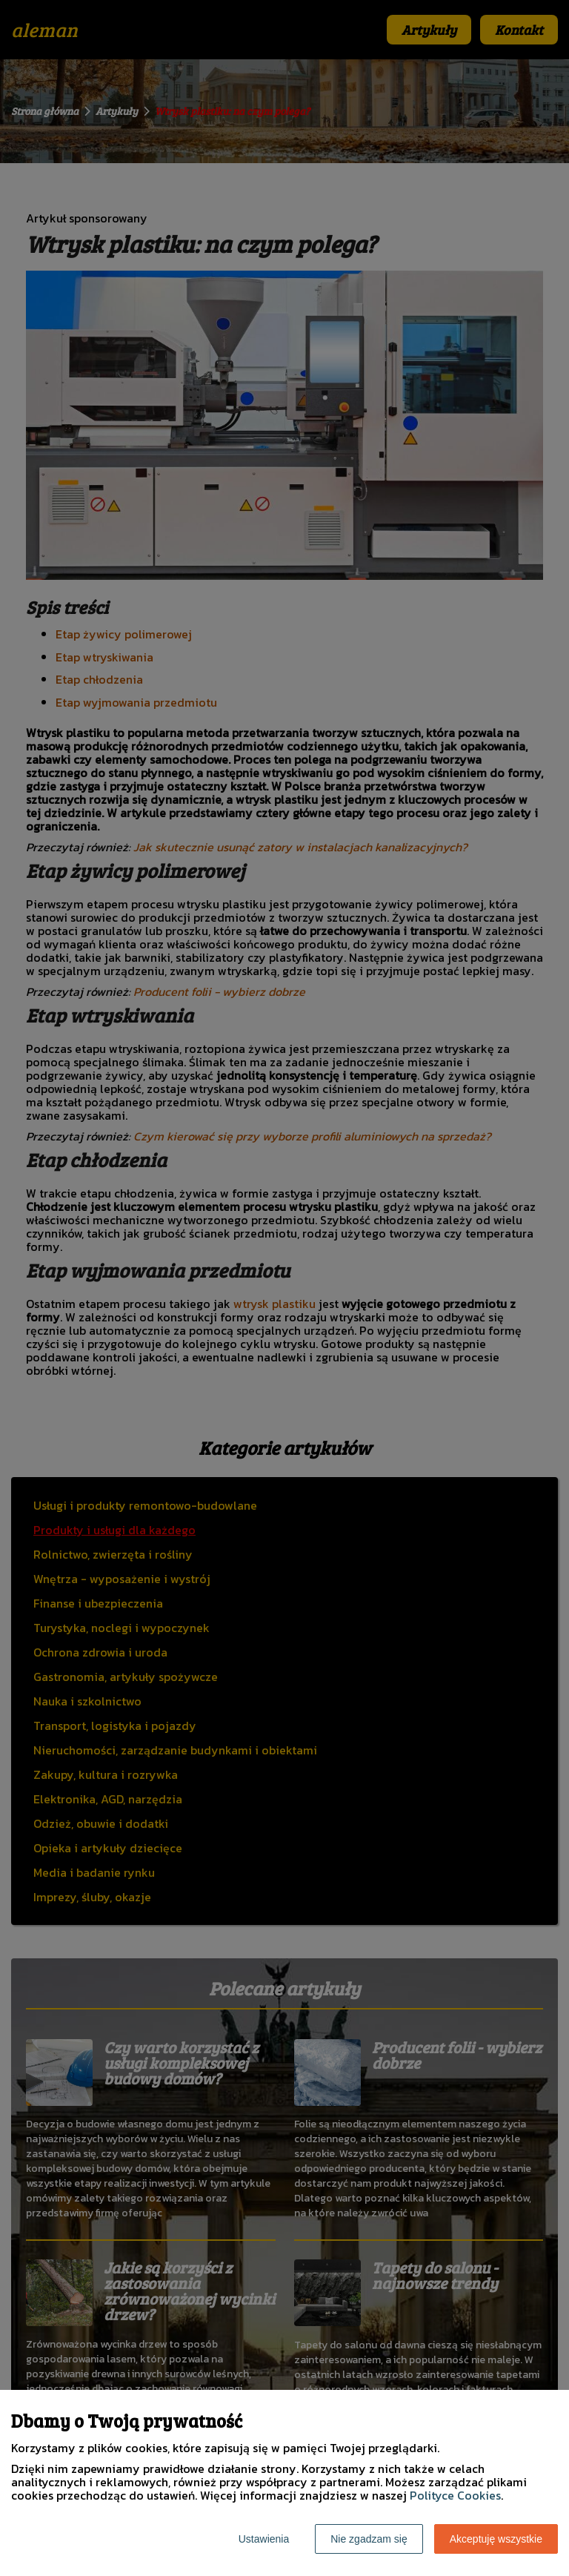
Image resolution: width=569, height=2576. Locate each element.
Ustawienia (264, 2539)
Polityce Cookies (455, 2495)
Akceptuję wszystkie (496, 2539)
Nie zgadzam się (368, 2539)
